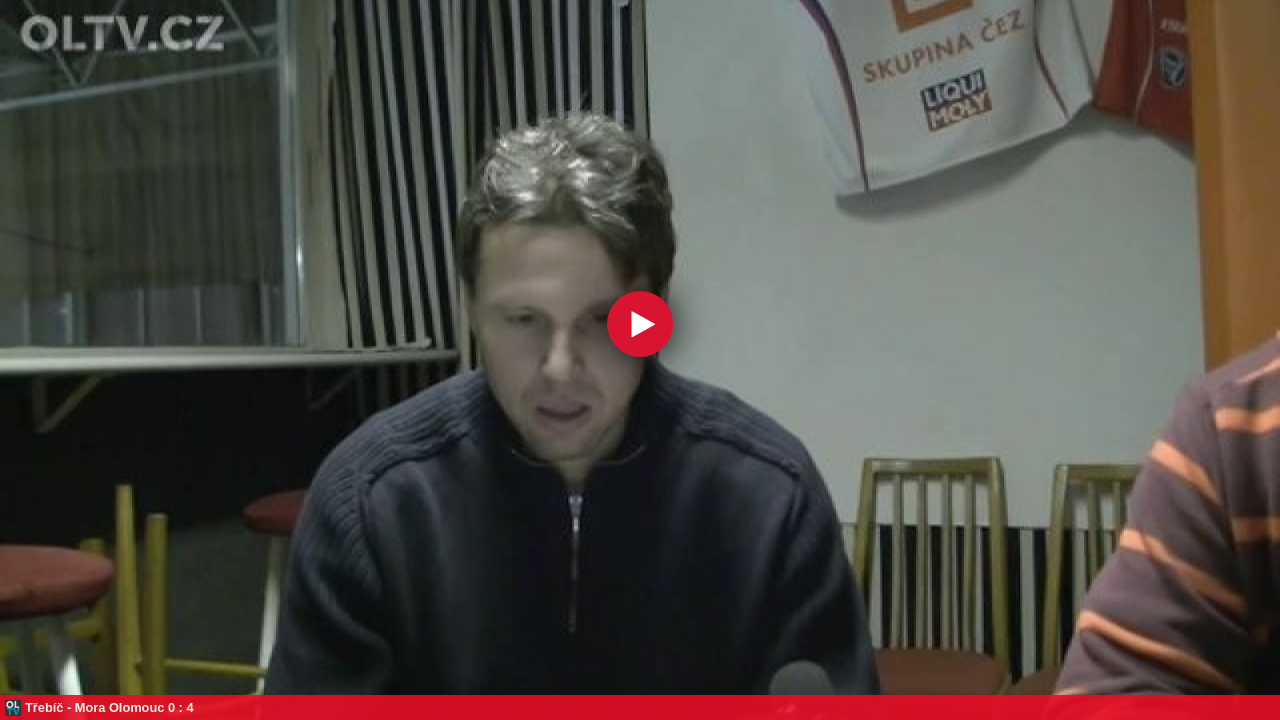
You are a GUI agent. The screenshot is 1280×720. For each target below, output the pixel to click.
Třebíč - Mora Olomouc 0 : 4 (109, 707)
